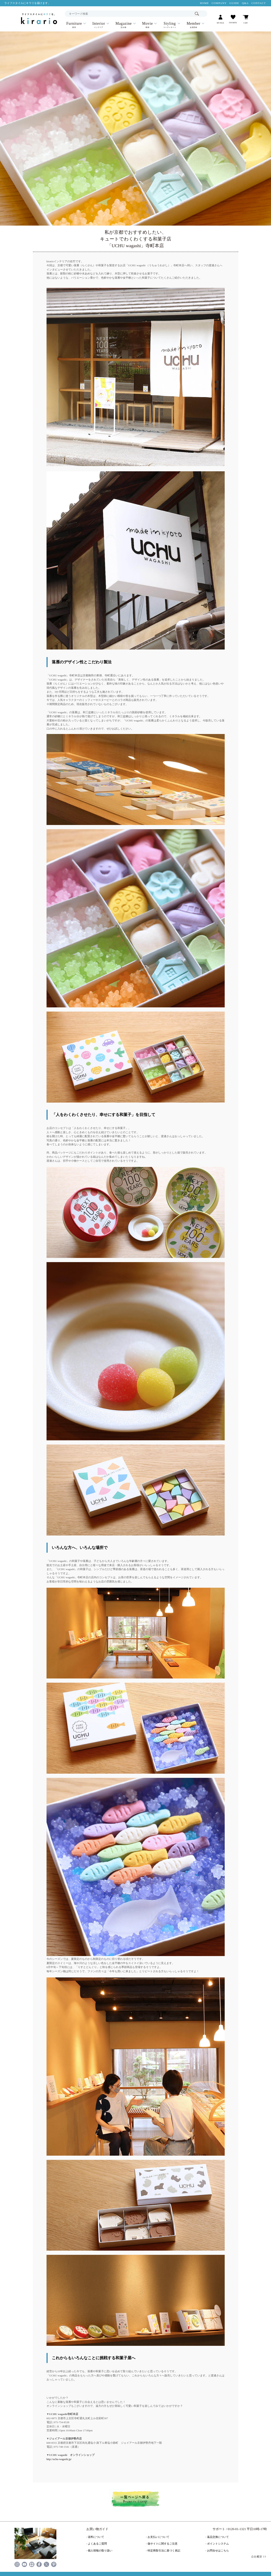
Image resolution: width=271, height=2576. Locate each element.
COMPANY (219, 3)
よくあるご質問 (97, 2543)
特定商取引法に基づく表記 (164, 2550)
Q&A (245, 3)
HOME (204, 3)
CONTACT (259, 3)
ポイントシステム (218, 2543)
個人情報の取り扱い (100, 2550)
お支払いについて (158, 2537)
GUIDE (234, 3)
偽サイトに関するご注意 (163, 2543)
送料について (96, 2537)
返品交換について (218, 2537)
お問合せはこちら (218, 2550)
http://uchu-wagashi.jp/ (59, 2459)
